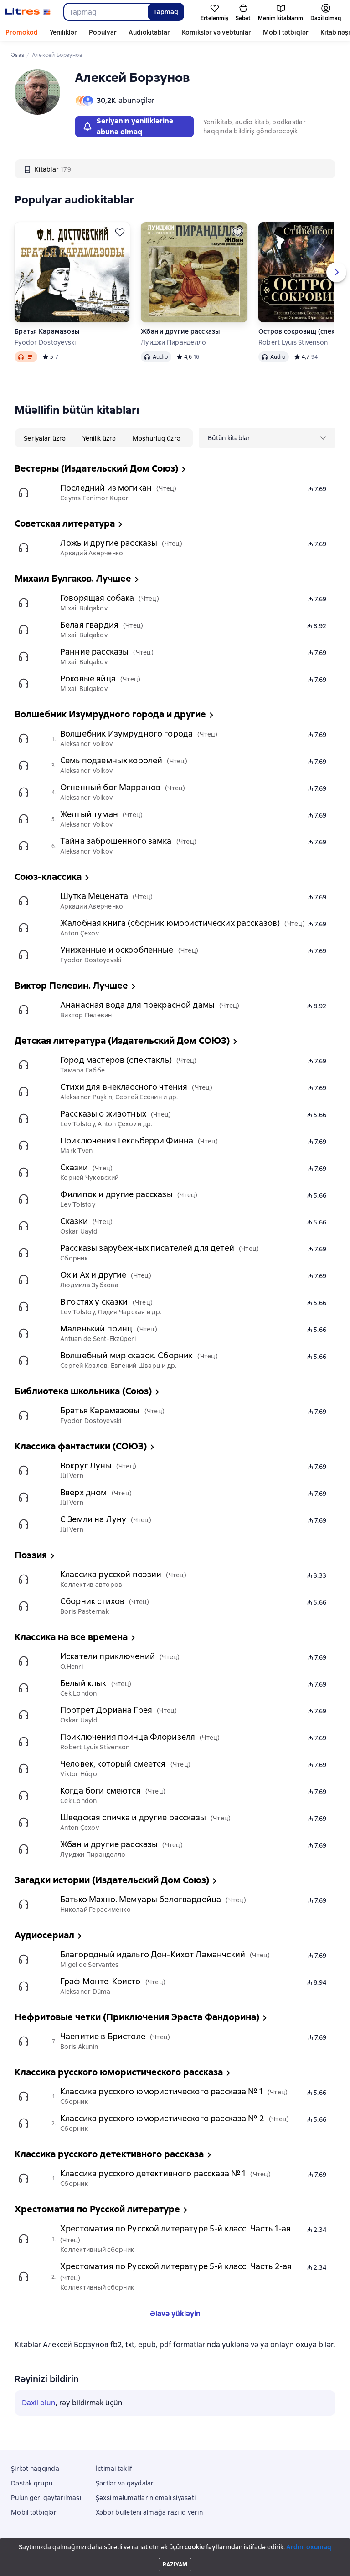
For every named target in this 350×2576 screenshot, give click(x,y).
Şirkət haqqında (35, 2468)
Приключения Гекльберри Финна (126, 1140)
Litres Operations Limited (175, 2543)
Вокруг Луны (86, 1465)
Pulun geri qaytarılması (46, 2498)
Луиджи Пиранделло (173, 342)
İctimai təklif (114, 2468)
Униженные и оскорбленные (117, 950)
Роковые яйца (88, 678)
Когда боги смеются (100, 1790)
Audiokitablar (149, 32)
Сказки (74, 1167)
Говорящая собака (97, 598)
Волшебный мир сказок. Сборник (126, 1355)
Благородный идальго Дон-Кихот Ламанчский (152, 1954)
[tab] (47, 169)
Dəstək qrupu (31, 2483)
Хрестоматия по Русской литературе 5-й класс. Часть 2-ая (176, 2266)
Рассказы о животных (103, 1113)
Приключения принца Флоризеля (127, 1737)
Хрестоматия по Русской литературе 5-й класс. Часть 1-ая (175, 2228)
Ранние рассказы (94, 651)
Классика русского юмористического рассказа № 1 (161, 2091)
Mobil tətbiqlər (34, 2512)
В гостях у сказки (94, 1301)
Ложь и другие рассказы (108, 543)
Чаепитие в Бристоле (102, 2036)
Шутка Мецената (94, 896)
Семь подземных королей (111, 760)
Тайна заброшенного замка (116, 841)
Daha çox (277, 32)
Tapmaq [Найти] (165, 12)
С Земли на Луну (93, 1519)
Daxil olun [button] (39, 2403)
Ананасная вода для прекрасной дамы (137, 1005)
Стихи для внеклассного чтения (123, 1087)
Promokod (21, 32)
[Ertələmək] (119, 232)
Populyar (103, 32)
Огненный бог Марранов (110, 787)
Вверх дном (83, 1492)
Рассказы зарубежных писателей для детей (147, 1248)
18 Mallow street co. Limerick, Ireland (174, 2552)
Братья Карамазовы (47, 331)
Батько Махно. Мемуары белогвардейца (140, 1899)
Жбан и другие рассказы (180, 331)
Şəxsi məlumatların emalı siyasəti (146, 2498)
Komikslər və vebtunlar (216, 32)
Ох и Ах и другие (93, 1275)
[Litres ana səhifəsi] (28, 12)
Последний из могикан (106, 488)
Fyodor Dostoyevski (45, 342)
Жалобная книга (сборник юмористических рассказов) (170, 923)
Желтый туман (89, 814)
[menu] (267, 437)
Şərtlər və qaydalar (125, 2483)
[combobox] (105, 12)
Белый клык (83, 1683)
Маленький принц (96, 1328)
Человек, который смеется (113, 1763)
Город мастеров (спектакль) (116, 1060)
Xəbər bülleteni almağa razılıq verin (149, 2512)
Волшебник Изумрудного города (126, 733)
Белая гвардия (89, 625)
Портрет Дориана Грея (106, 1710)
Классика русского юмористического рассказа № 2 (162, 2118)
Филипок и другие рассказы (116, 1194)
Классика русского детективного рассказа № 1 (153, 2173)
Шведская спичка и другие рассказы (133, 1817)
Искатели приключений (107, 1656)
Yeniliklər (63, 32)
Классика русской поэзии (110, 1574)
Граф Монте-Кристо (100, 1981)
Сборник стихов (92, 1601)
